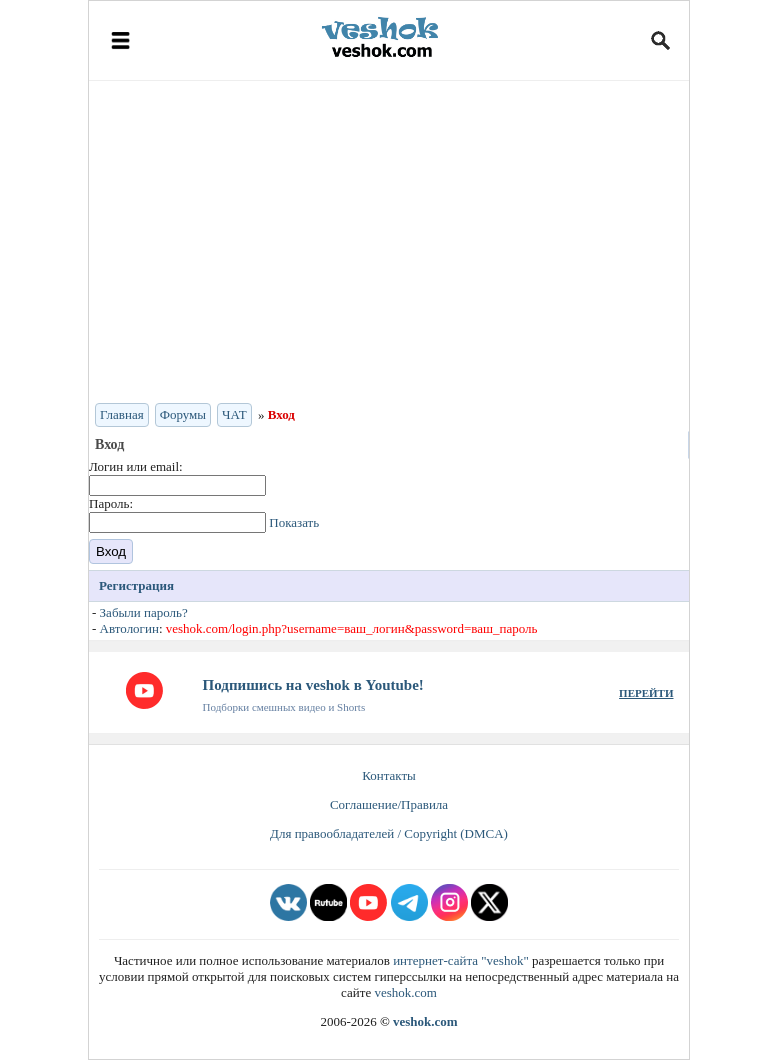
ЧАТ (234, 414)
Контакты (389, 775)
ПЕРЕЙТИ (646, 693)
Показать (294, 522)
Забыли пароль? (144, 612)
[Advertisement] (389, 240)
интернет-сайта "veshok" (461, 960)
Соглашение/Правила (389, 804)
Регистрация (136, 585)
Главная (122, 414)
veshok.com (405, 992)
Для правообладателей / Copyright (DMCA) (389, 833)
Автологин (129, 628)
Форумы (183, 414)
